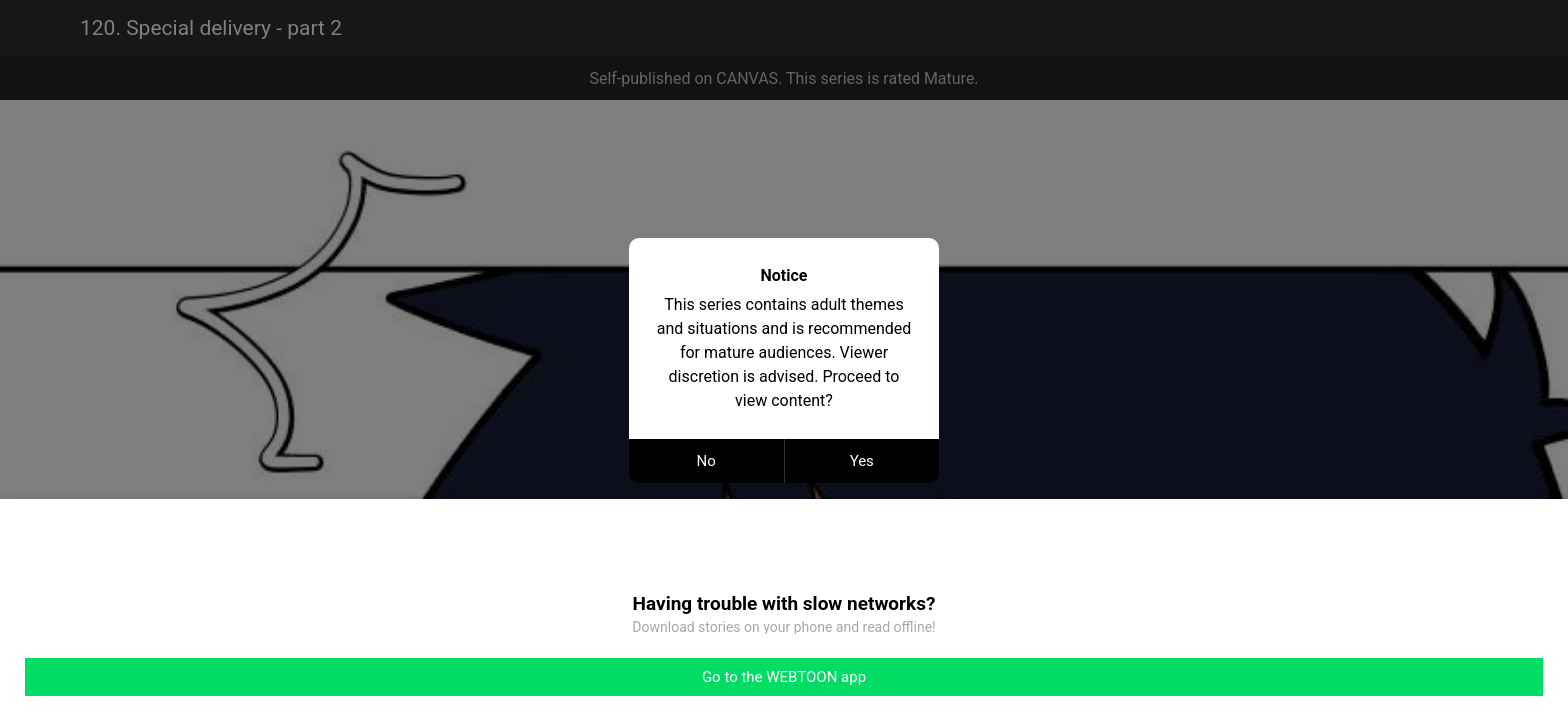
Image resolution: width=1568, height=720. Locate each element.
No (706, 461)
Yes (862, 461)
